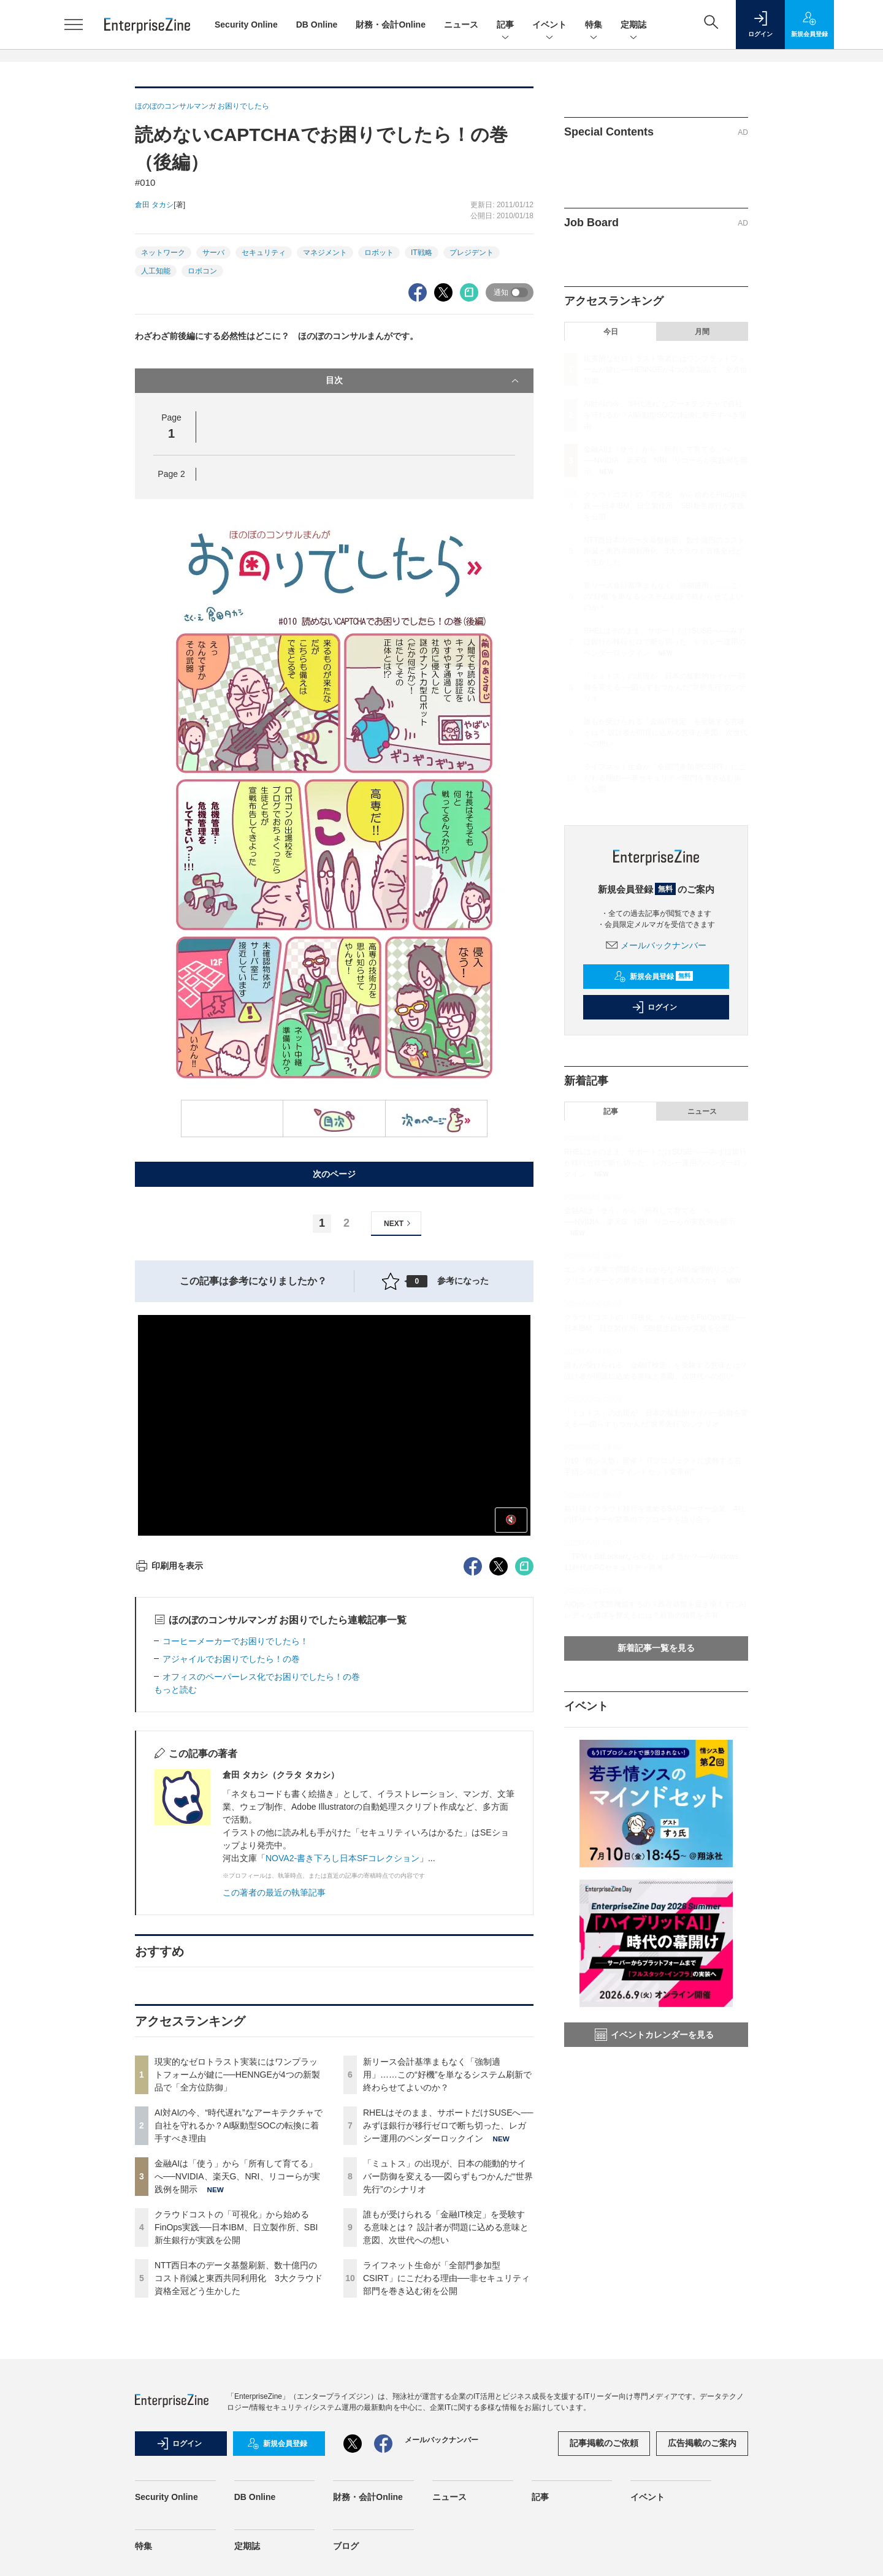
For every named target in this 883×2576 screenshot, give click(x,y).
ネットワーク (163, 252)
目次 (423, 381)
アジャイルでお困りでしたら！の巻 (231, 1659)
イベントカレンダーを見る (654, 2035)
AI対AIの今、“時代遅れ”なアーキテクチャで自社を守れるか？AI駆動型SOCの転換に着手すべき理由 (239, 2125)
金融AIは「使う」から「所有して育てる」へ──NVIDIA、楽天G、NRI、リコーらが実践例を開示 (237, 2176)
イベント (549, 25)
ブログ (346, 2546)
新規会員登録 (653, 976)
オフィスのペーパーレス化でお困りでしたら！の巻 (261, 1677)
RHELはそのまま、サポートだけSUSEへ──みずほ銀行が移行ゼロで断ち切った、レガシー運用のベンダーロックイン (448, 2125)
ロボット (379, 252)
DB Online (317, 24)
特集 (593, 25)
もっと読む (175, 1689)
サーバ (213, 252)
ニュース (461, 24)
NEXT (399, 1223)
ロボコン (202, 271)
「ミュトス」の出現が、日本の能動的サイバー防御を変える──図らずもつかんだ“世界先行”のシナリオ (448, 2176)
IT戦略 (421, 252)
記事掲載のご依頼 (604, 2443)
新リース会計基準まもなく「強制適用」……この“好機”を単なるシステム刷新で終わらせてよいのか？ (447, 2074)
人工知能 (155, 271)
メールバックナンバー (656, 945)
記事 (505, 25)
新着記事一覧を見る (656, 1648)
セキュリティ (264, 252)
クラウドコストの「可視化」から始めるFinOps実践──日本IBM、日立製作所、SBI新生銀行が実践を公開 (236, 2227)
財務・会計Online (391, 24)
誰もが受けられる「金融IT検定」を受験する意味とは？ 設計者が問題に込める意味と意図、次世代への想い (446, 2227)
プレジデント (471, 252)
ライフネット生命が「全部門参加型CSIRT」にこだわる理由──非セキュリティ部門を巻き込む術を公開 (446, 2278)
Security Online (246, 24)
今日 (610, 331)
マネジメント (325, 252)
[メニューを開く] (73, 24)
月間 (702, 331)
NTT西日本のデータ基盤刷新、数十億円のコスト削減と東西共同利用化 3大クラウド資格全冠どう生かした (239, 2278)
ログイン (654, 1007)
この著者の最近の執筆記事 (274, 1892)
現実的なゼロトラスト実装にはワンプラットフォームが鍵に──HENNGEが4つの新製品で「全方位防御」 (237, 2074)
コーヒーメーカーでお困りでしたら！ (235, 1641)
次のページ (334, 1174)
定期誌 (633, 25)
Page (171, 474)
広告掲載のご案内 (702, 2443)
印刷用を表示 (169, 1566)
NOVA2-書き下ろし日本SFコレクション (342, 1858)
